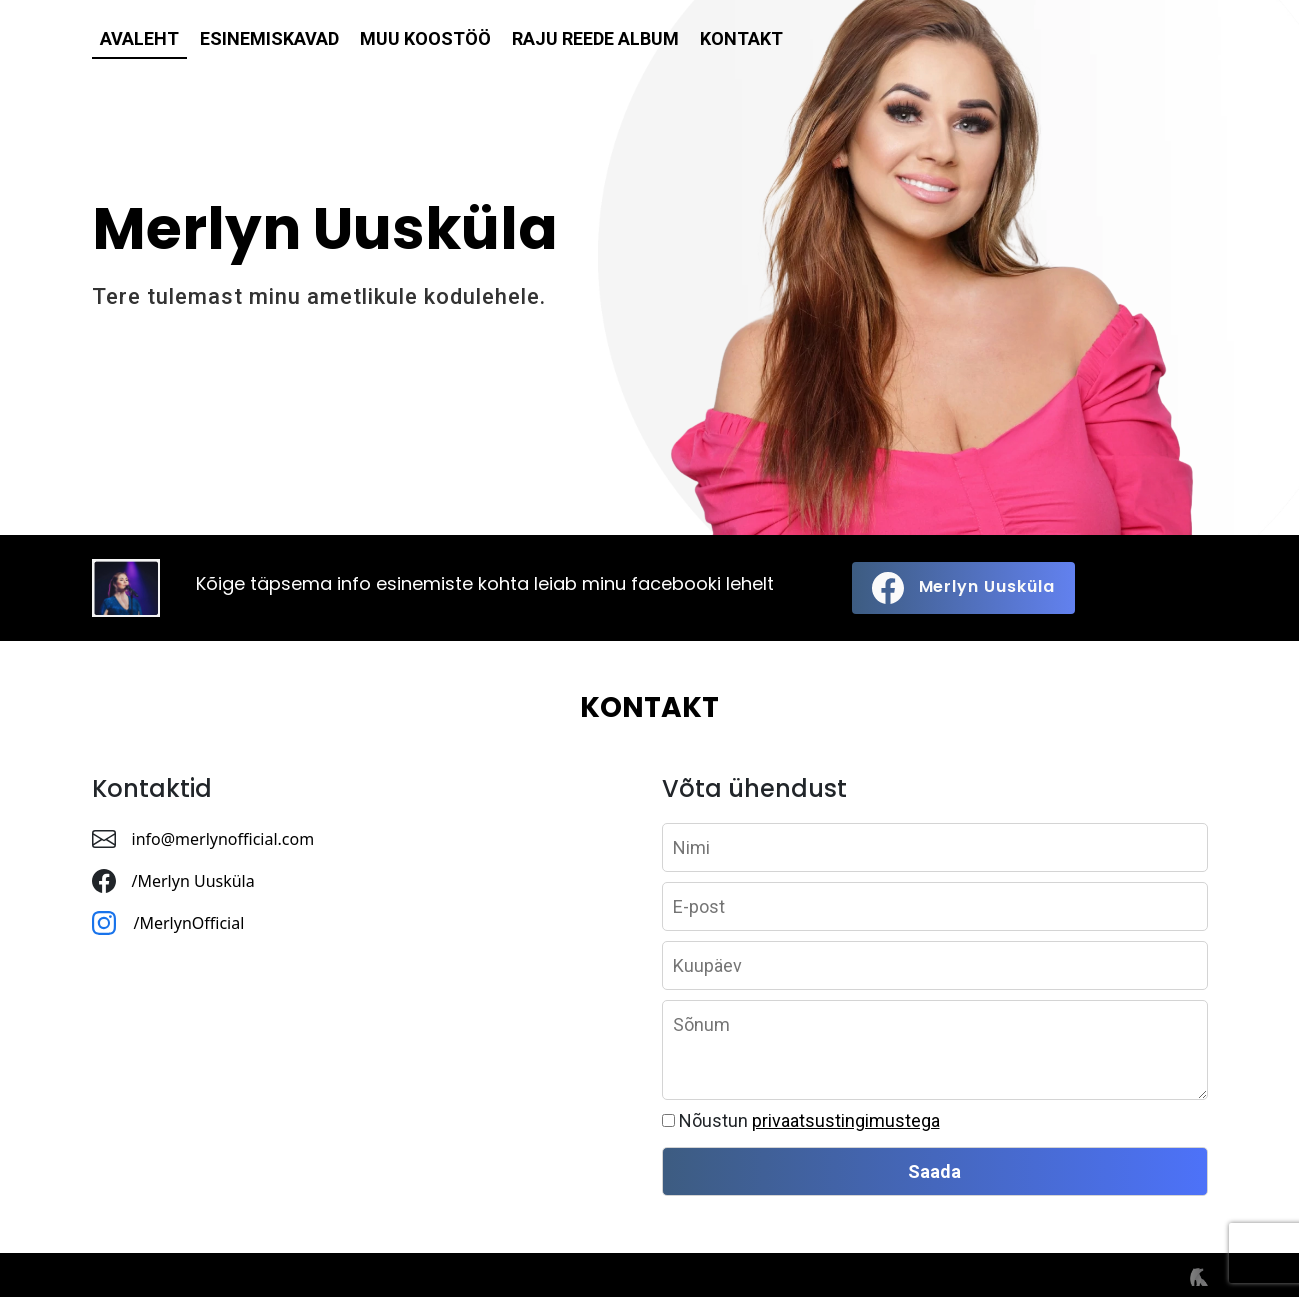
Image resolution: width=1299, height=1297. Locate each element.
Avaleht (139, 38)
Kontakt (741, 38)
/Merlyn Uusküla (193, 881)
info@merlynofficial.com (223, 839)
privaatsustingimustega (846, 1120)
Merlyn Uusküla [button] (963, 588)
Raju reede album (595, 38)
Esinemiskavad (269, 38)
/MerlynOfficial (191, 923)
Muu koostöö (425, 38)
